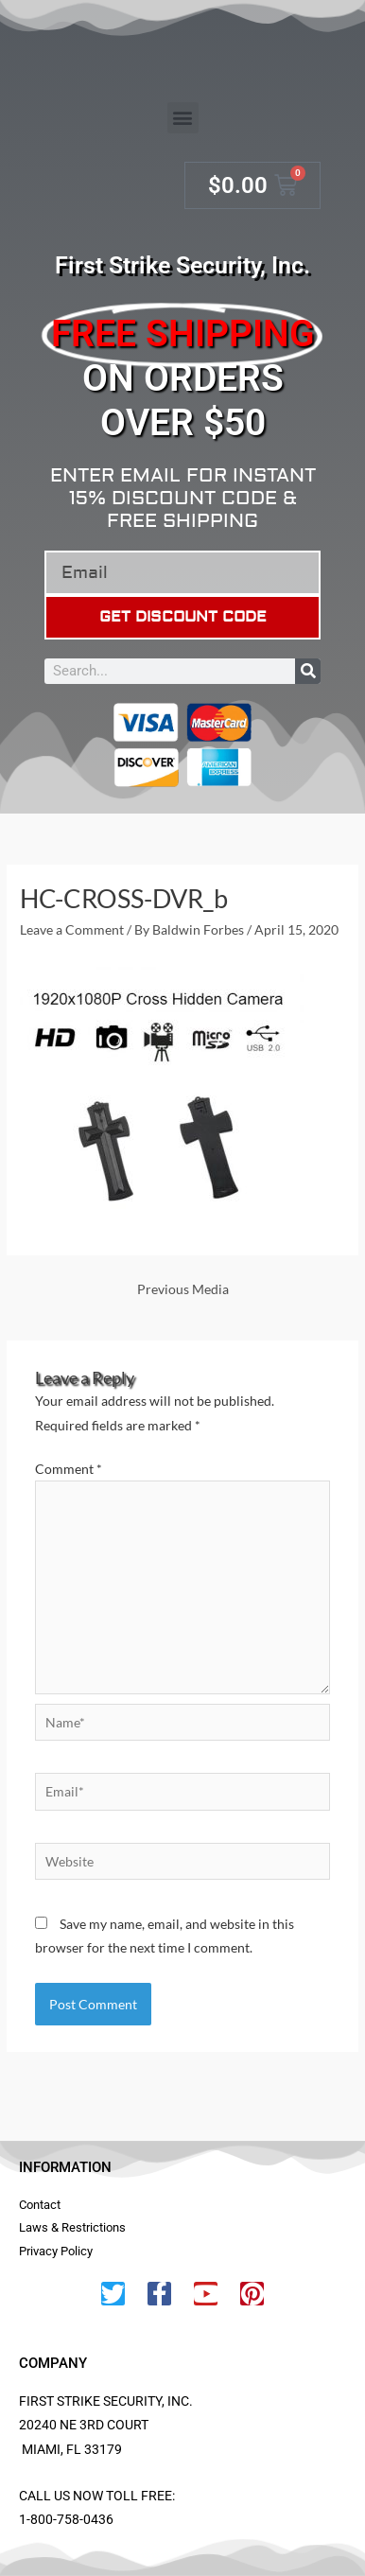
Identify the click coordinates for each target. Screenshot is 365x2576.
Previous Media (183, 1289)
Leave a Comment (72, 929)
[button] (183, 117)
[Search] (308, 671)
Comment (68, 1469)
